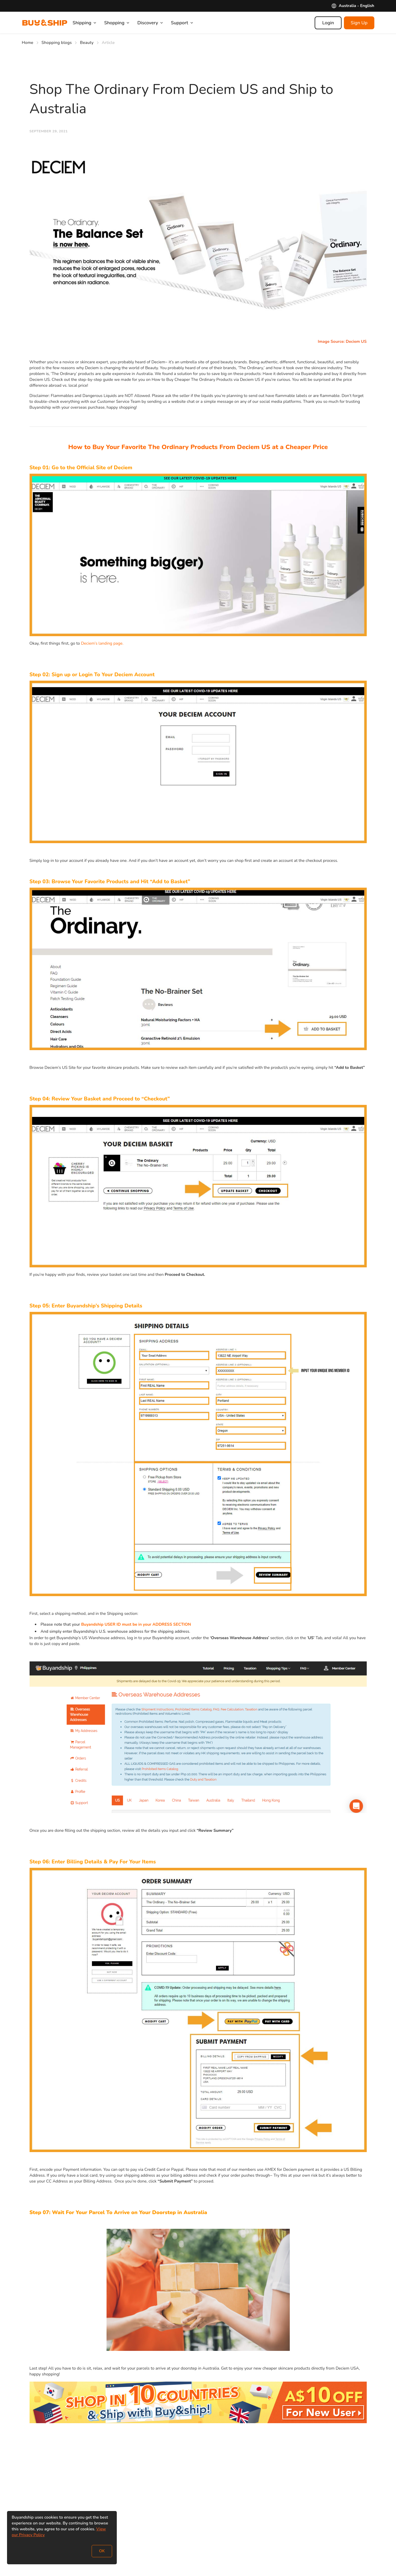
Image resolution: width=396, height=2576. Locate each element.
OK (102, 2551)
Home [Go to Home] (27, 42)
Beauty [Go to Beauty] (86, 42)
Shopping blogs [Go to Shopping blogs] (57, 42)
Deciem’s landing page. (102, 643)
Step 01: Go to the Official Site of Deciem (81, 467)
